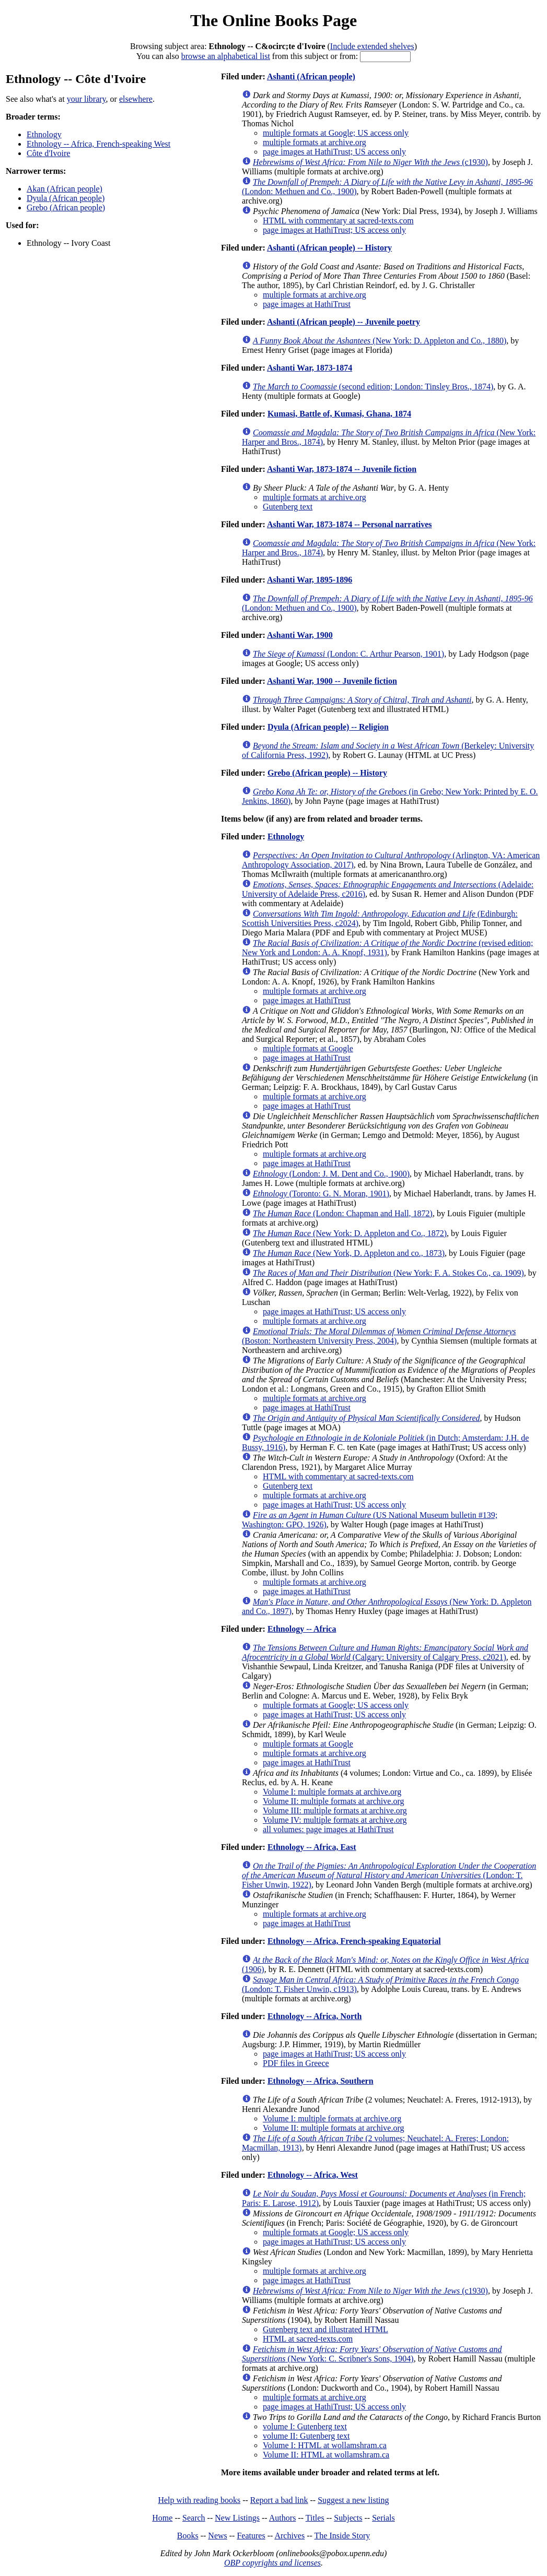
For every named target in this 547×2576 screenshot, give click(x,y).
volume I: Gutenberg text (305, 2426)
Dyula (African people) (65, 198)
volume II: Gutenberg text (306, 2435)
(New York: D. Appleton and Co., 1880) (379, 340)
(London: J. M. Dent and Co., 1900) (331, 1173)
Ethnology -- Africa (301, 1628)
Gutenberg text (287, 506)
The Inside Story (342, 2535)
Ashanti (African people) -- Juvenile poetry (343, 321)
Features (251, 2535)
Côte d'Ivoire (48, 153)
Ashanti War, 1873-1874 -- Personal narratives (349, 524)
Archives (289, 2535)
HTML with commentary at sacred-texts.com (338, 220)
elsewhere (136, 98)
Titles (315, 2517)
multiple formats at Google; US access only (336, 132)
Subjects (348, 2517)
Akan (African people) (64, 188)
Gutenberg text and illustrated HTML (325, 2329)
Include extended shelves (372, 46)
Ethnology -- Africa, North (314, 2016)
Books (188, 2535)
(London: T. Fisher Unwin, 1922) (389, 1875)
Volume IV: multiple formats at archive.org (335, 1819)
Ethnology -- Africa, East (311, 1847)
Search (193, 2517)
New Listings (237, 2517)
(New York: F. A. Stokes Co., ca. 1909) (388, 1272)
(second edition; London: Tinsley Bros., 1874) (373, 386)
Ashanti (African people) (311, 76)
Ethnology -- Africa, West (312, 2174)
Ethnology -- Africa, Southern (320, 2080)
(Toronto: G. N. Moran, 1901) (321, 1193)
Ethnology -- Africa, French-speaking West (98, 143)
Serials (383, 2517)
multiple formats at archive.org (314, 142)
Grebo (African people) (66, 207)
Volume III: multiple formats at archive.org (335, 1810)
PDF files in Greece (296, 2063)
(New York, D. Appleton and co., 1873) (349, 1253)
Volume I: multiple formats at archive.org (332, 1791)
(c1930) (370, 162)
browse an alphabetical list (225, 56)
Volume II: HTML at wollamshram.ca (326, 2454)
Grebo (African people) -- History (327, 772)
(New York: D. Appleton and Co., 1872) (350, 1233)
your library (86, 98)
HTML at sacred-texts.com (308, 2338)
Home (162, 2517)
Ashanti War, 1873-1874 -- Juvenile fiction (341, 469)
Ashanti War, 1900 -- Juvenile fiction (332, 680)
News (217, 2535)
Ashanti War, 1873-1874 (309, 367)
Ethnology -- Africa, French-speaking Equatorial (354, 1941)
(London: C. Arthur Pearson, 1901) (348, 653)
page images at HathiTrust (307, 304)
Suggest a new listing (353, 2500)
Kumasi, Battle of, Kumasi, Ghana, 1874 (339, 413)
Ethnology (44, 134)
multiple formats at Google (308, 1048)
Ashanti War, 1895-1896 (309, 579)
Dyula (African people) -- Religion (328, 726)
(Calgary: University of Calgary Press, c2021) (385, 1652)
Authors (282, 2517)
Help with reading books (199, 2500)
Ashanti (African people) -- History (329, 247)
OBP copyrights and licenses (272, 2562)
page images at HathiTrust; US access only (334, 151)
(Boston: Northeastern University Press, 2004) (379, 1336)
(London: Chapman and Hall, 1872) (343, 1213)
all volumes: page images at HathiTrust (328, 1829)
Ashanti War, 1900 (300, 635)
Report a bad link (279, 2500)
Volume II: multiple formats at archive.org (333, 1801)
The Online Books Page (273, 20)
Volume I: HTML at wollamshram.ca (325, 2445)
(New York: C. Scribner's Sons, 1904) (372, 2354)
